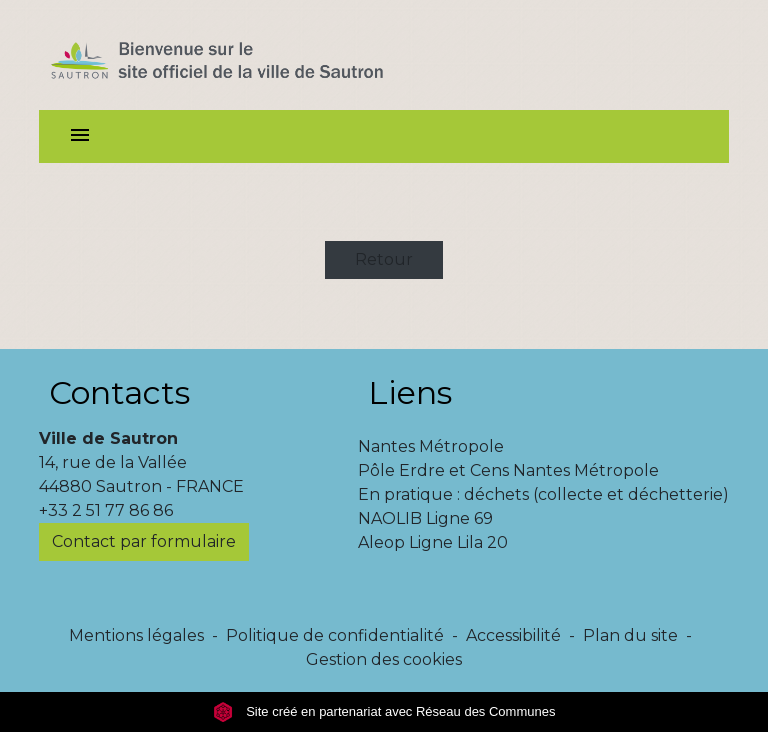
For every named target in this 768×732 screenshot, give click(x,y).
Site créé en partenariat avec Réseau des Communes (384, 711)
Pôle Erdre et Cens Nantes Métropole (508, 470)
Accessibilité (513, 635)
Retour (384, 259)
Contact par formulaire (144, 541)
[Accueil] (252, 55)
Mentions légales (136, 635)
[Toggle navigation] (80, 136)
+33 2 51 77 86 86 (106, 510)
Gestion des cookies (384, 659)
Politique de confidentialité (335, 635)
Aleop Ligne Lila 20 (433, 542)
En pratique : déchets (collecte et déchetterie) (543, 494)
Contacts (119, 392)
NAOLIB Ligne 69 (425, 518)
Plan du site (630, 635)
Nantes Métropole (431, 446)
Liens (410, 392)
